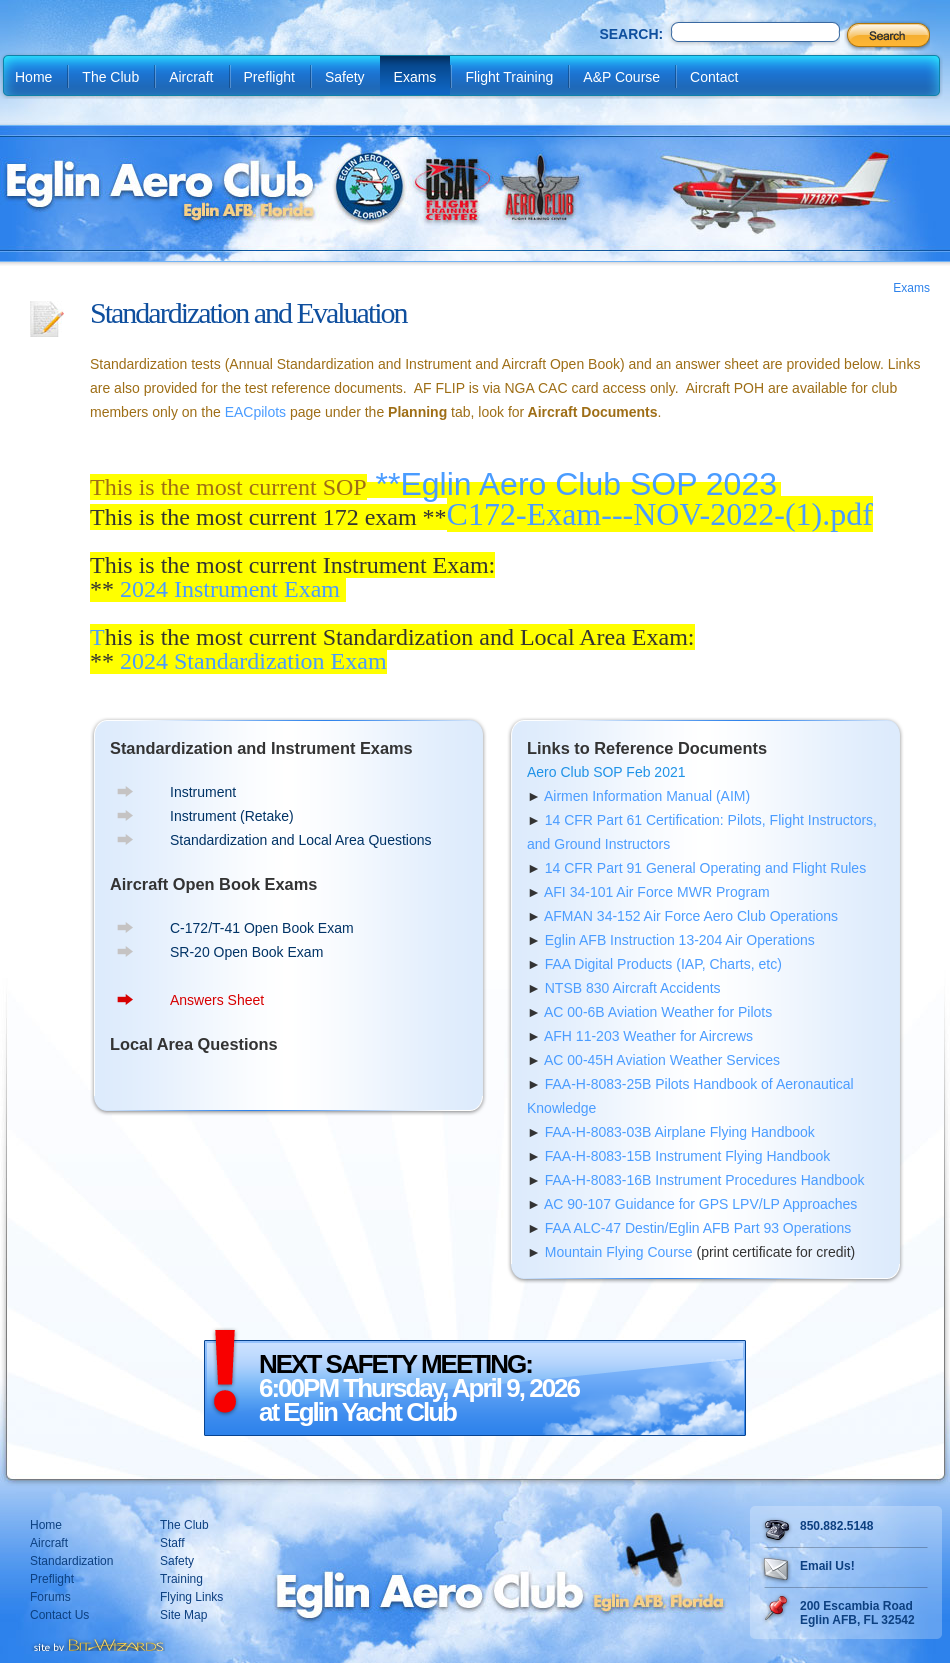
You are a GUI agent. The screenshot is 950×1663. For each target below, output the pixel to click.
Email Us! (827, 1566)
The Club (110, 77)
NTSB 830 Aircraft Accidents (633, 988)
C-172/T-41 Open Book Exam (262, 928)
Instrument (203, 792)
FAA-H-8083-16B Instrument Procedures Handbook (705, 1180)
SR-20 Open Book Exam (246, 952)
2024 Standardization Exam (253, 661)
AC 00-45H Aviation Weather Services (662, 1060)
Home (33, 77)
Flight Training (509, 77)
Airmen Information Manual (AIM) (647, 796)
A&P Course (621, 77)
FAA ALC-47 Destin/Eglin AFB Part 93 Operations (698, 1228)
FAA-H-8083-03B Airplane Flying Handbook (680, 1132)
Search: (631, 34)
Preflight (269, 77)
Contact (714, 77)
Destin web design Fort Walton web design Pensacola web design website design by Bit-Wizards (97, 1643)
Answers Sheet (217, 1000)
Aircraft (191, 77)
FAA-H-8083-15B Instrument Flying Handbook (688, 1156)
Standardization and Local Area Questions (301, 840)
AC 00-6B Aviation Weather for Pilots (658, 1012)
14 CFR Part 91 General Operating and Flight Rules (705, 868)
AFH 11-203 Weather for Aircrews (648, 1036)
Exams (415, 77)
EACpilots (255, 412)
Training (181, 1579)
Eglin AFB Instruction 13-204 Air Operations (680, 940)
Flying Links (191, 1597)
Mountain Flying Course (619, 1252)
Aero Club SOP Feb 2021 (606, 772)
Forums (50, 1597)
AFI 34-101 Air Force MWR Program (657, 892)
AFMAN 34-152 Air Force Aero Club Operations (691, 916)
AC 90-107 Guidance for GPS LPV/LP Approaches (700, 1204)
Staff (172, 1543)
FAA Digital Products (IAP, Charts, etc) (663, 964)
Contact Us (59, 1615)
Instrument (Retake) (232, 816)
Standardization (71, 1561)
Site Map (183, 1615)
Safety (345, 77)
